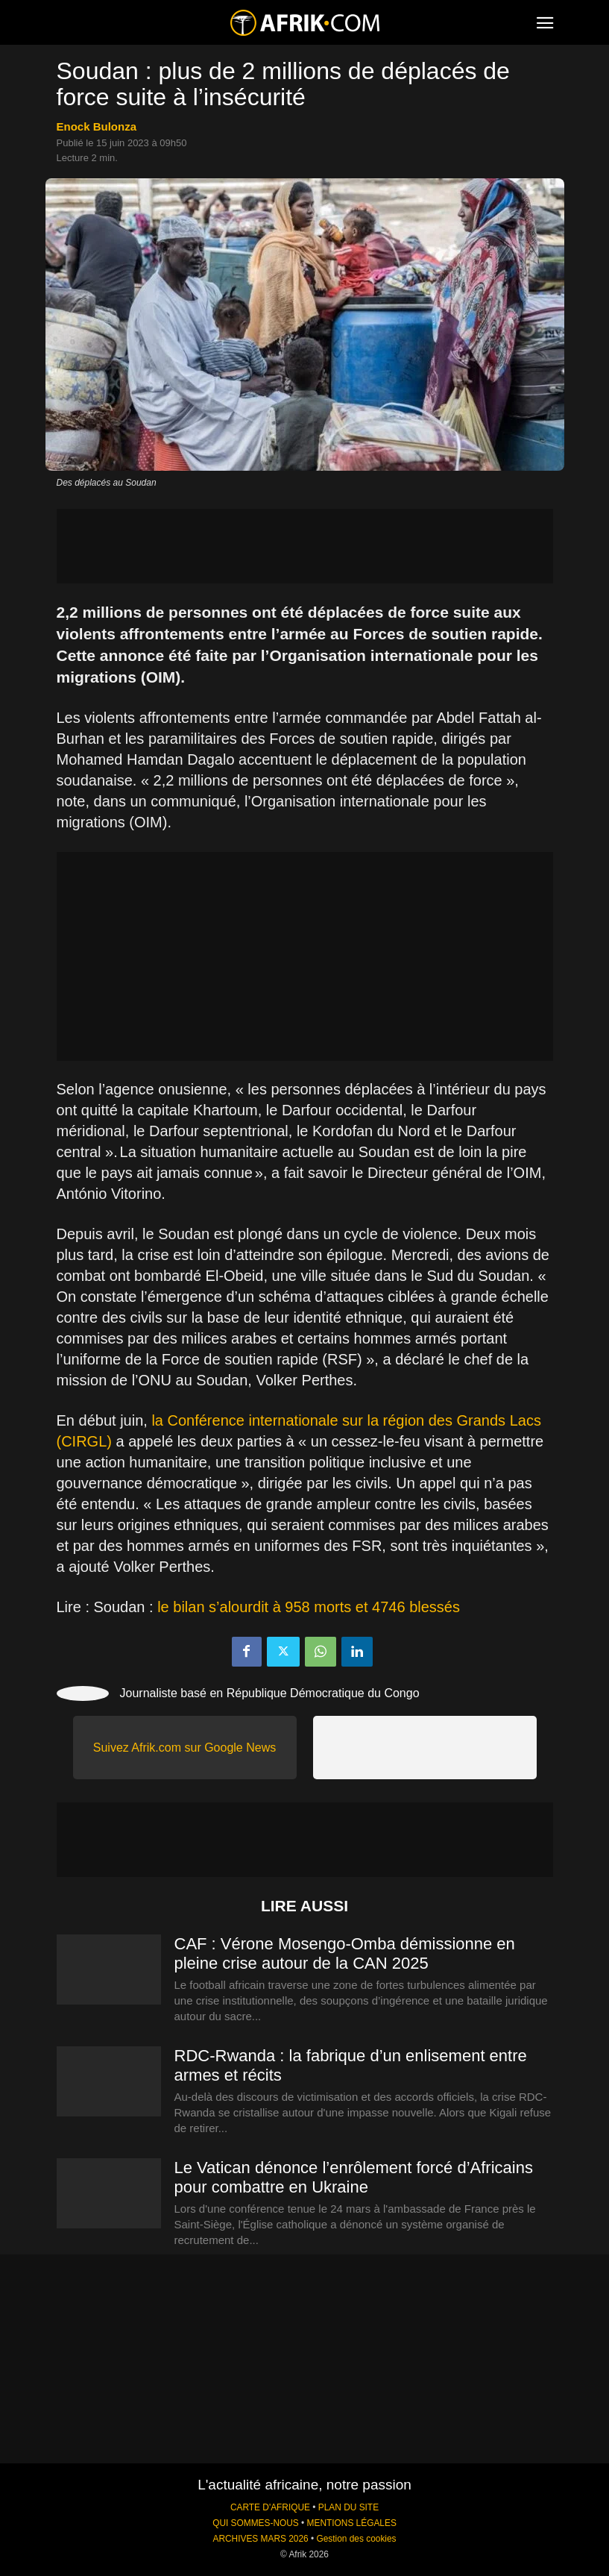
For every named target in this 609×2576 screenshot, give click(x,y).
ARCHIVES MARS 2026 (260, 2538)
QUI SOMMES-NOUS (255, 2523)
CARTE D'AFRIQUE (270, 2507)
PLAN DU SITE (348, 2507)
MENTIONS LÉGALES (352, 2523)
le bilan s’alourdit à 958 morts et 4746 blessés (308, 1607)
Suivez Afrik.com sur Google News (184, 1747)
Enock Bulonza (97, 126)
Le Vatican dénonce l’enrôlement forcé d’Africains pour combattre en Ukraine (353, 2177)
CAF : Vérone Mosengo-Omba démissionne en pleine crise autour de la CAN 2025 (344, 1953)
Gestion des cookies (356, 2538)
